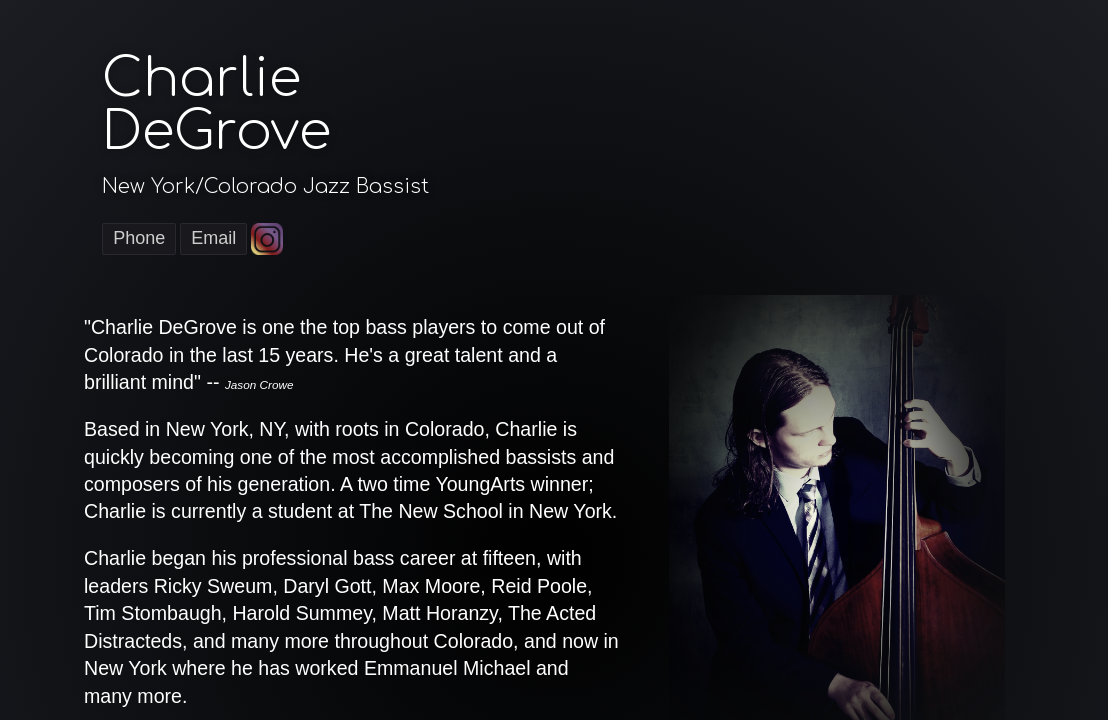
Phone (139, 238)
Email (213, 238)
